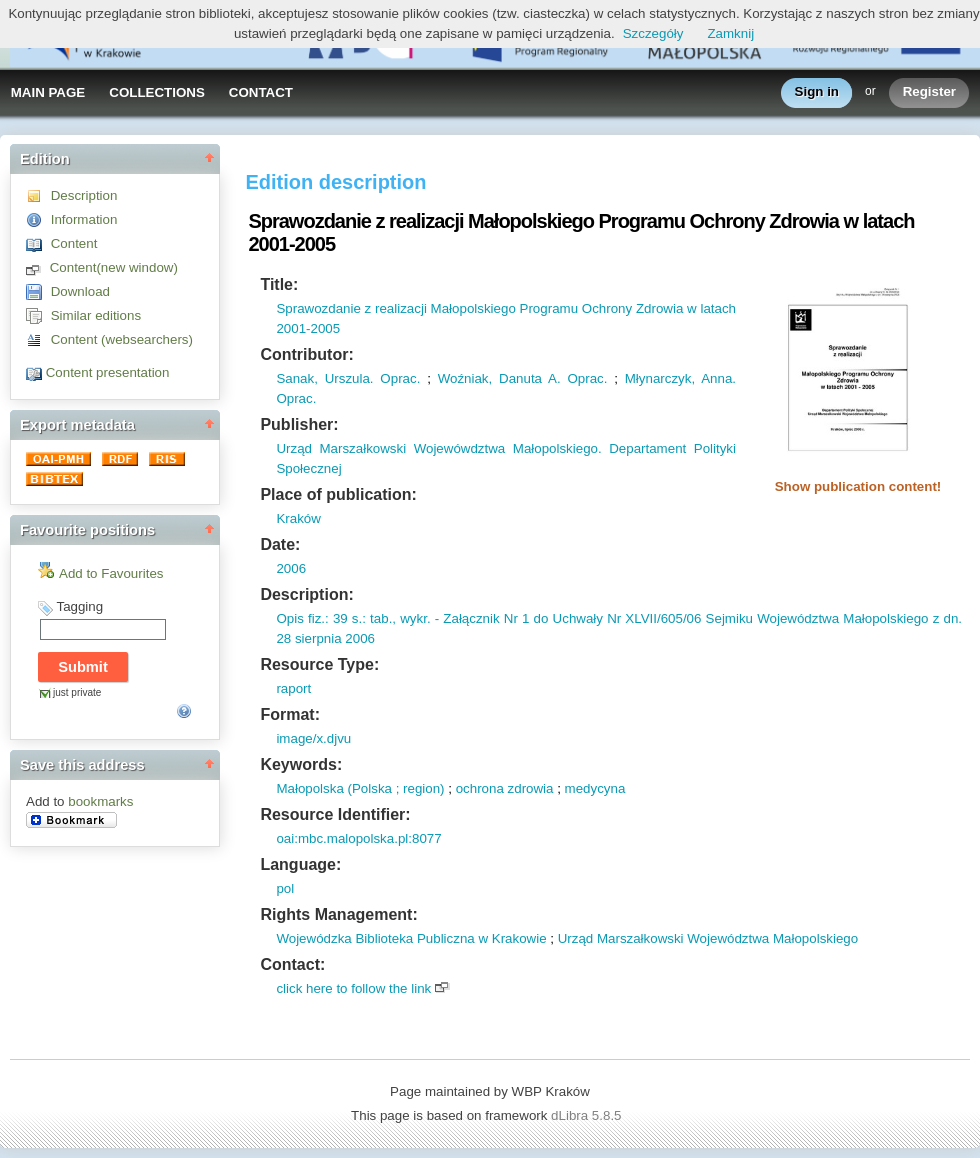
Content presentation (108, 372)
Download (80, 291)
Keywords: (301, 764)
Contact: (292, 964)
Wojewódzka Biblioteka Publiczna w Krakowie (411, 938)
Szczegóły (653, 33)
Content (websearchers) (122, 339)
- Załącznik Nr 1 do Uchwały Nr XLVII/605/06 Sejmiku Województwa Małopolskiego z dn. (696, 618)
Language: (300, 864)
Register (929, 92)
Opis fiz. (300, 618)
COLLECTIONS (157, 92)
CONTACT (261, 92)
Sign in (817, 92)
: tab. (377, 618)
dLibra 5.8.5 (588, 1115)
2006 (291, 568)
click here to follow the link (353, 988)
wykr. (413, 618)
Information (84, 219)
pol (285, 888)
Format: (290, 714)
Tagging (79, 606)
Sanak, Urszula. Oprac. (348, 378)
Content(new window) (114, 267)
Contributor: (306, 354)
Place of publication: (338, 494)
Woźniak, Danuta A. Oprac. (523, 378)
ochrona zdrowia (505, 788)
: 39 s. (343, 618)
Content (74, 243)
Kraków (298, 518)
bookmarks (100, 801)
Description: (306, 594)
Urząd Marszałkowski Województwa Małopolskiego (708, 938)
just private (77, 692)
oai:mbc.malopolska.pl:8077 (358, 838)
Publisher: (299, 424)
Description (84, 195)
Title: (279, 284)
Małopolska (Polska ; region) (360, 788)
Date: (280, 544)
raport (293, 688)
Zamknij (730, 33)
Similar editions (96, 315)
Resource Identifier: (335, 814)
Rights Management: (338, 914)
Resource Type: (319, 664)
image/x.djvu (313, 738)
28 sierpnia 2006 (325, 638)
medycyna (595, 788)
